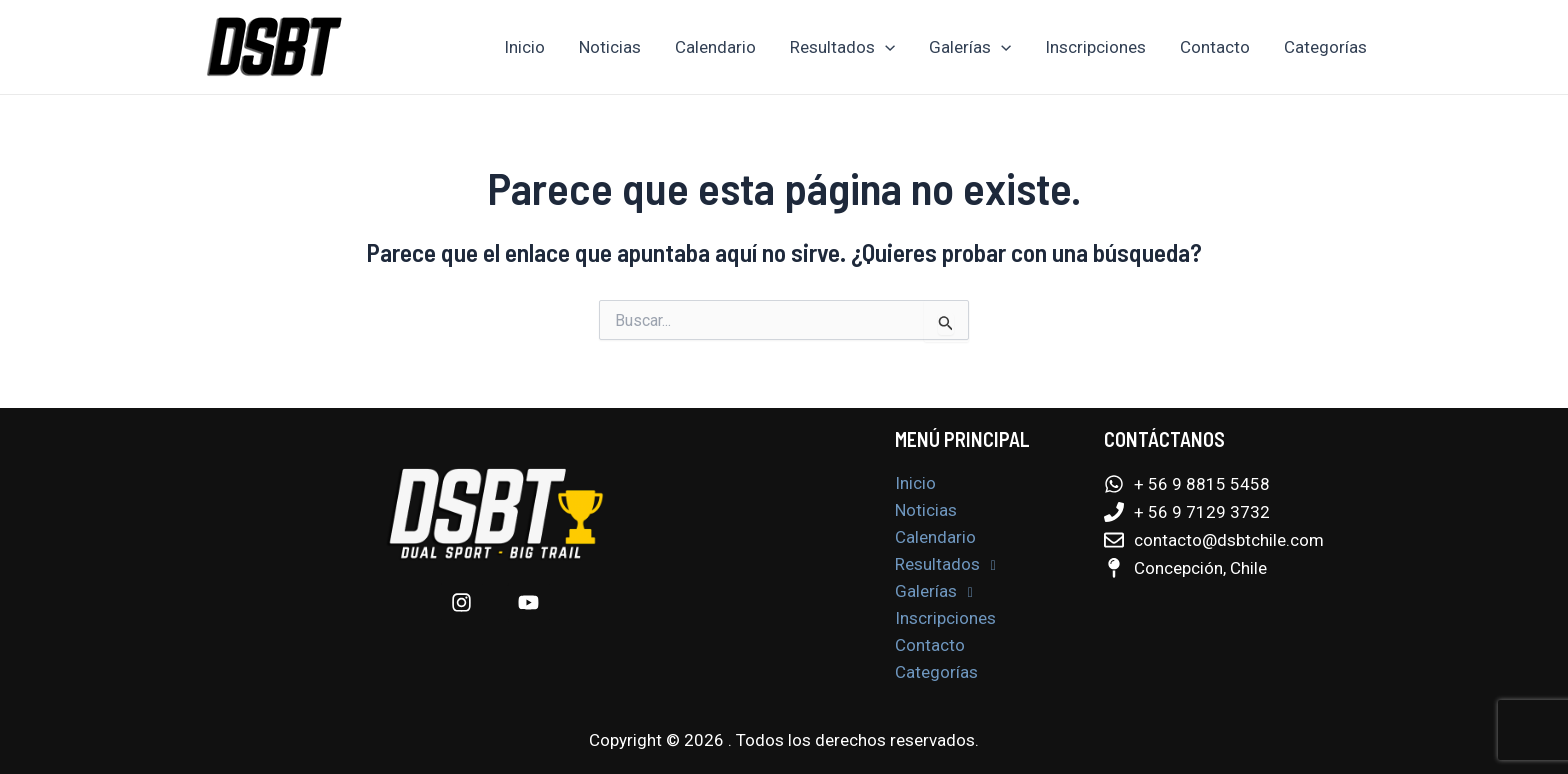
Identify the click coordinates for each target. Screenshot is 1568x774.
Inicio (524, 47)
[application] (885, 47)
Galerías (970, 47)
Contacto (1215, 47)
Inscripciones (1095, 47)
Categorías (1325, 47)
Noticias (610, 47)
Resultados (842, 47)
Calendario (715, 47)
